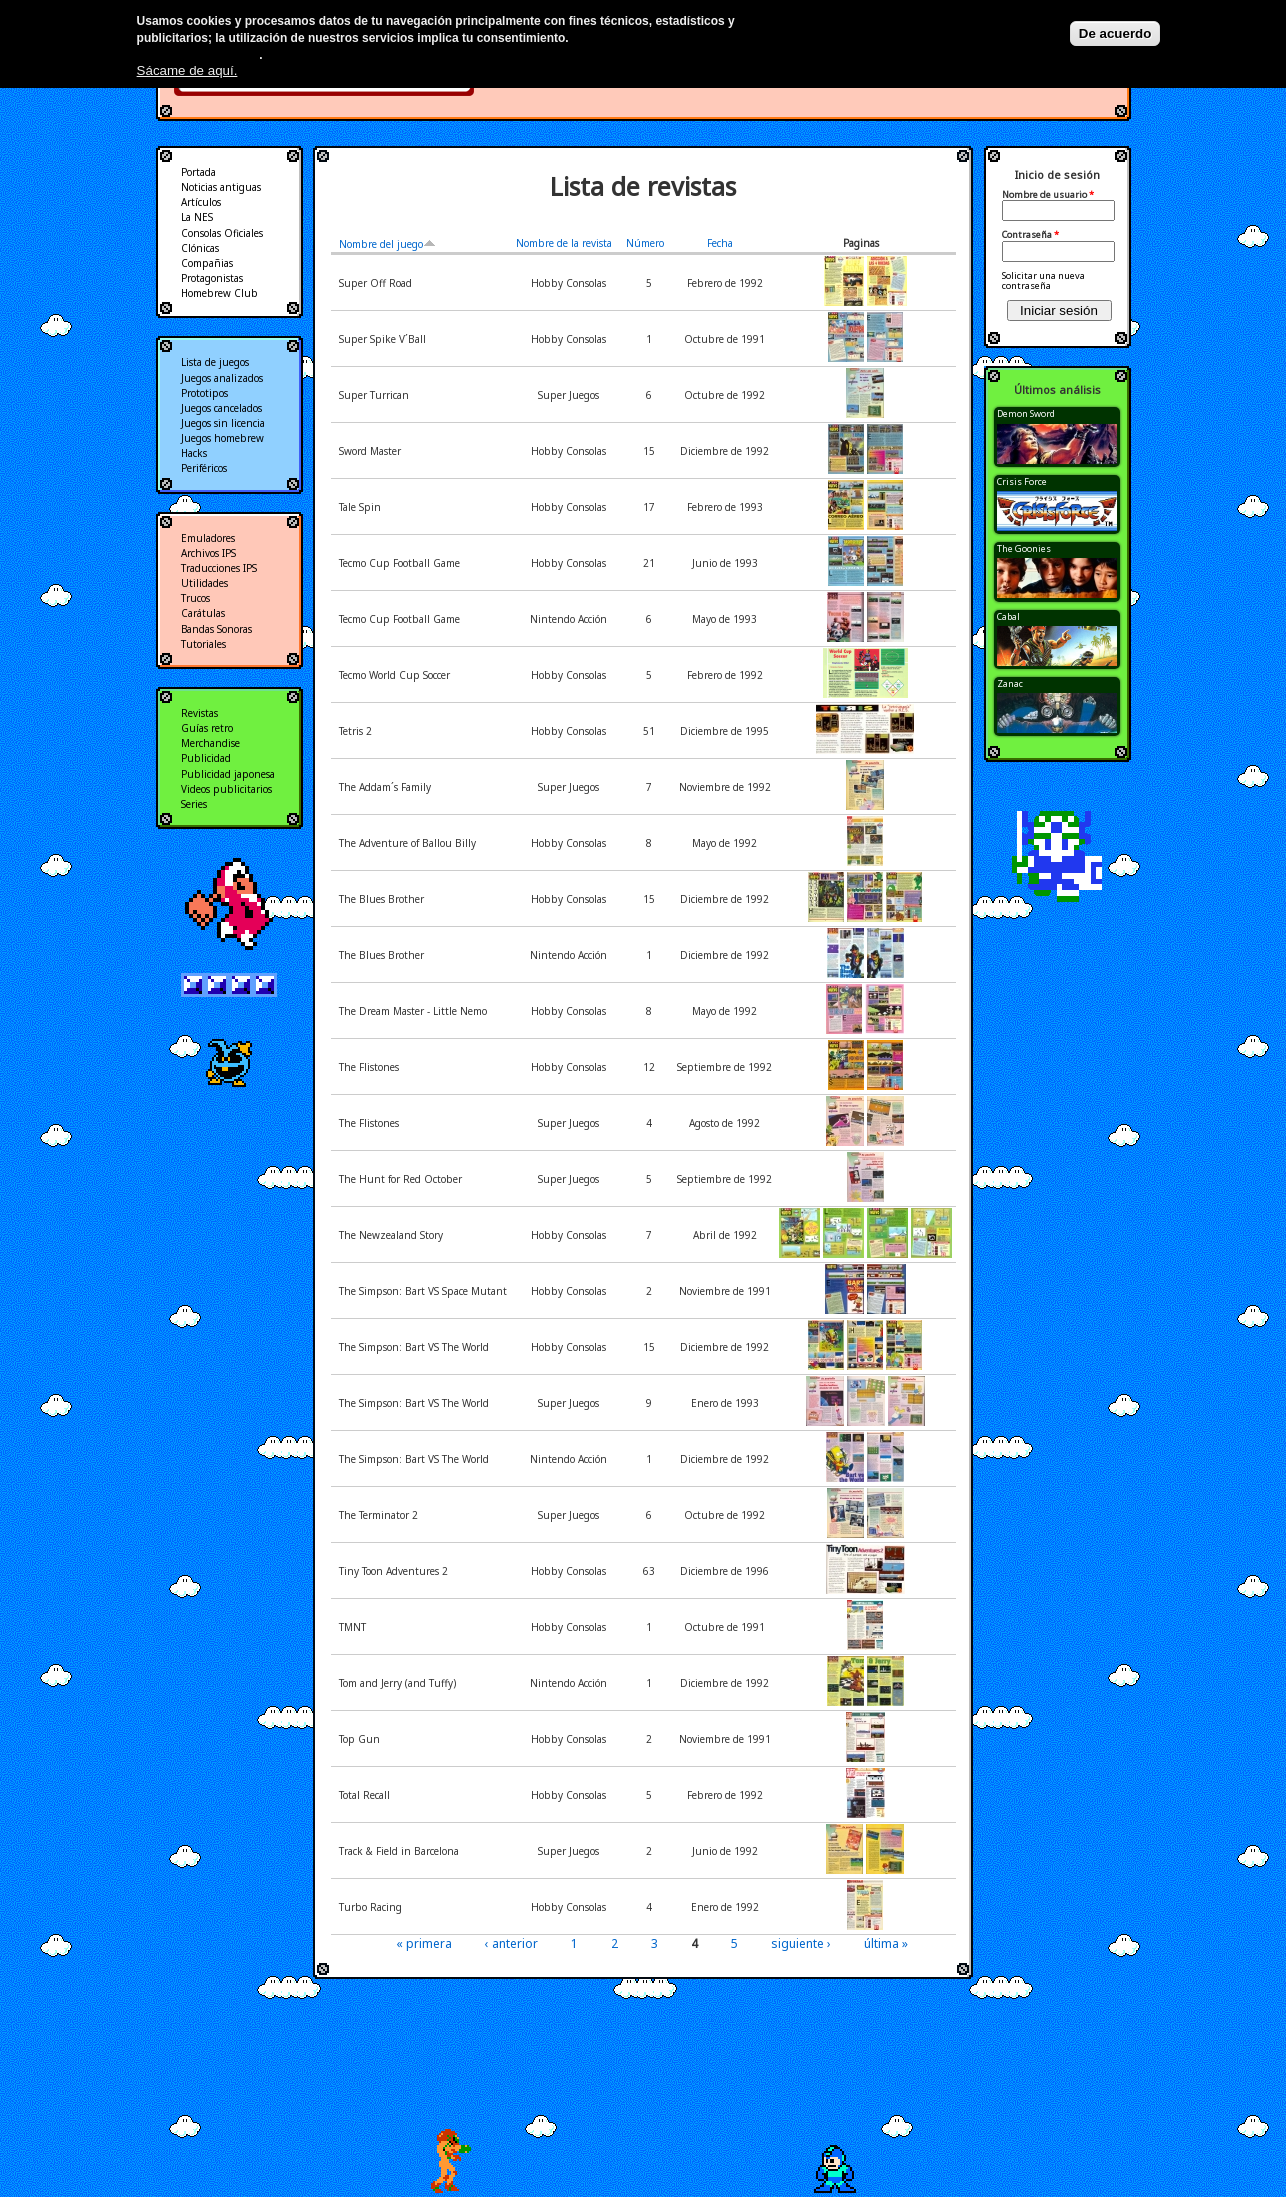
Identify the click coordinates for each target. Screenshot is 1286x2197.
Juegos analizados (222, 378)
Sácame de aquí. (187, 70)
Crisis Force (1022, 481)
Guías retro (207, 728)
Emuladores (208, 538)
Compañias (207, 263)
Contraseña (1030, 235)
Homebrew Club (219, 293)
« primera (424, 1943)
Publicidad (206, 758)
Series (194, 804)
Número (645, 243)
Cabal (1008, 616)
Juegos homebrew (222, 438)
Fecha (720, 243)
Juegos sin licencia (223, 423)
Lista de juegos (215, 362)
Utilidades (204, 583)
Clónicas (200, 248)
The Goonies (1024, 548)
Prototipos (204, 393)
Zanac (1010, 683)
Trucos (195, 598)
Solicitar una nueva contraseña (1043, 280)
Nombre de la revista (564, 243)
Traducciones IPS (219, 568)
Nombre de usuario (1048, 195)
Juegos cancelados (221, 408)
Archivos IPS (208, 553)
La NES (197, 217)
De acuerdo (1115, 33)
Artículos (201, 202)
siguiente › (801, 1943)
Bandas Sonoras (216, 629)
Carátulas (203, 613)
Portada (198, 172)
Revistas (199, 713)
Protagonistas (212, 278)
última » (886, 1943)
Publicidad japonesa (228, 774)
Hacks (194, 453)
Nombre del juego (387, 244)
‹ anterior (511, 1943)
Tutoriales (203, 644)
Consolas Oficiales (222, 233)
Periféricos (204, 468)
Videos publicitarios (226, 789)
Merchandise (210, 743)
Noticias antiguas (221, 187)
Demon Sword (1026, 413)
